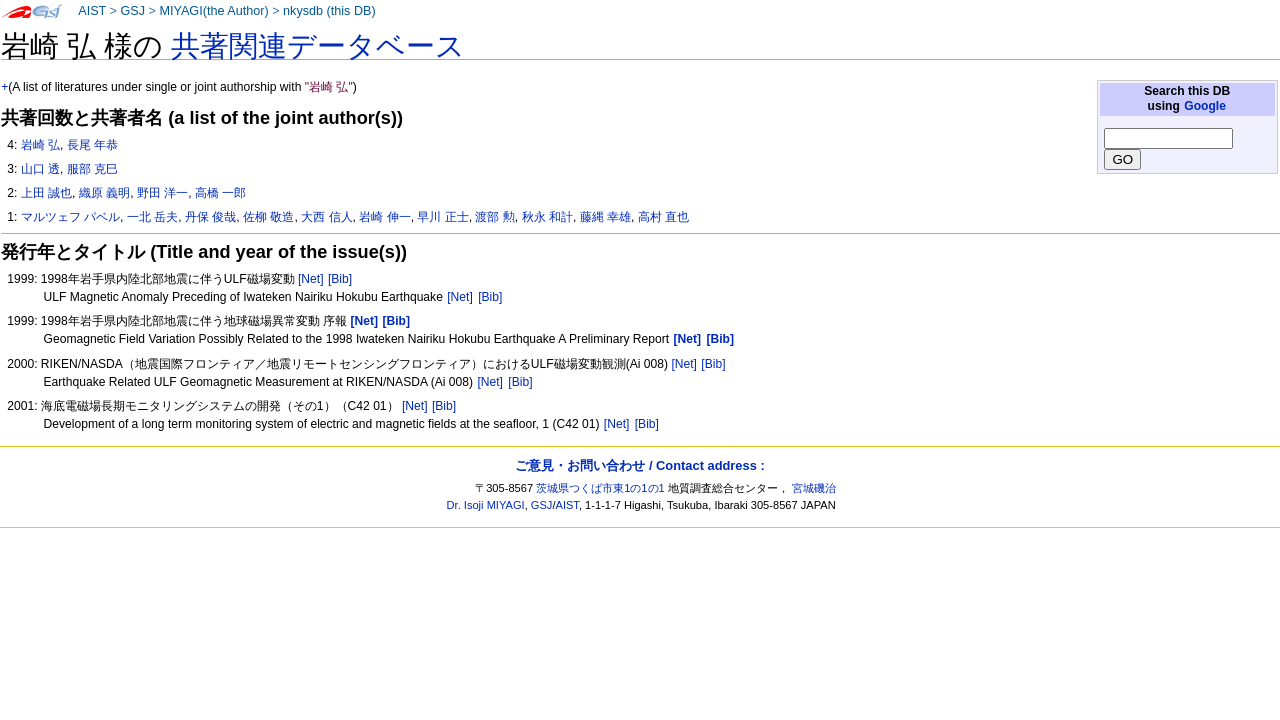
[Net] (311, 279)
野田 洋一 (162, 193)
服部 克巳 (92, 169)
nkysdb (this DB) (329, 11)
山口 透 (40, 169)
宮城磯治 (814, 488)
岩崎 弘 (40, 145)
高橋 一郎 (220, 193)
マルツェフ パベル (70, 217)
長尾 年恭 (92, 145)
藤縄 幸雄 (605, 217)
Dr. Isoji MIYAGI (486, 505)
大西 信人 (326, 217)
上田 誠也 (46, 193)
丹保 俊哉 (210, 217)
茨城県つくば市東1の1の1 (600, 488)
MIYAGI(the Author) (213, 11)
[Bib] (340, 279)
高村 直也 (663, 217)
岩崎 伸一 (384, 217)
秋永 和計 (547, 217)
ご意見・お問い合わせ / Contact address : (639, 465)
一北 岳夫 (152, 217)
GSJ (132, 11)
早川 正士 (442, 217)
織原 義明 (104, 193)
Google (1205, 106)
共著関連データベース (318, 46)
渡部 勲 (494, 217)
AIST (92, 11)
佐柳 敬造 (268, 217)
